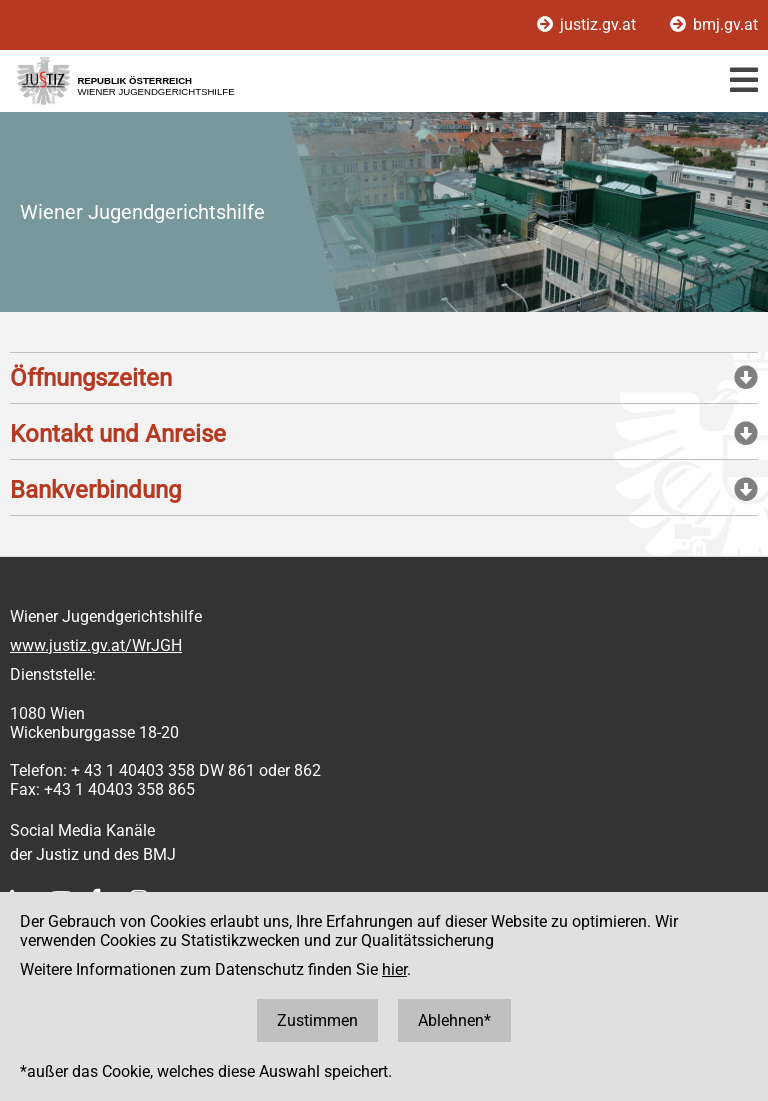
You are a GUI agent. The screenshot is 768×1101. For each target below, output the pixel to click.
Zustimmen (317, 1020)
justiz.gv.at (588, 24)
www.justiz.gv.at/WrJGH (96, 645)
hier (394, 969)
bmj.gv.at (714, 24)
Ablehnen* (454, 1020)
